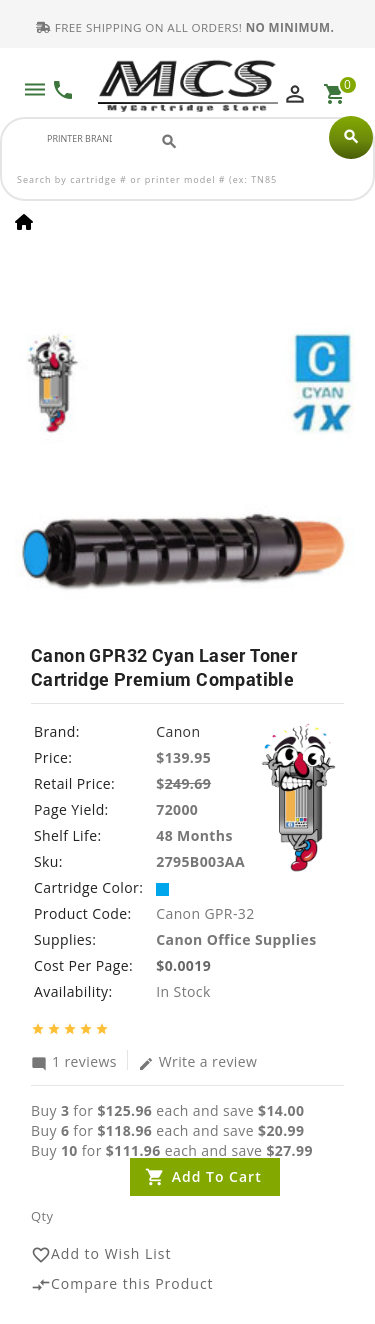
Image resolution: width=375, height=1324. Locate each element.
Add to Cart (217, 1177)
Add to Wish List (101, 1254)
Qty (42, 1217)
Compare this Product (122, 1284)
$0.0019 (183, 966)
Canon (178, 732)
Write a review (198, 1062)
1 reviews (74, 1062)
